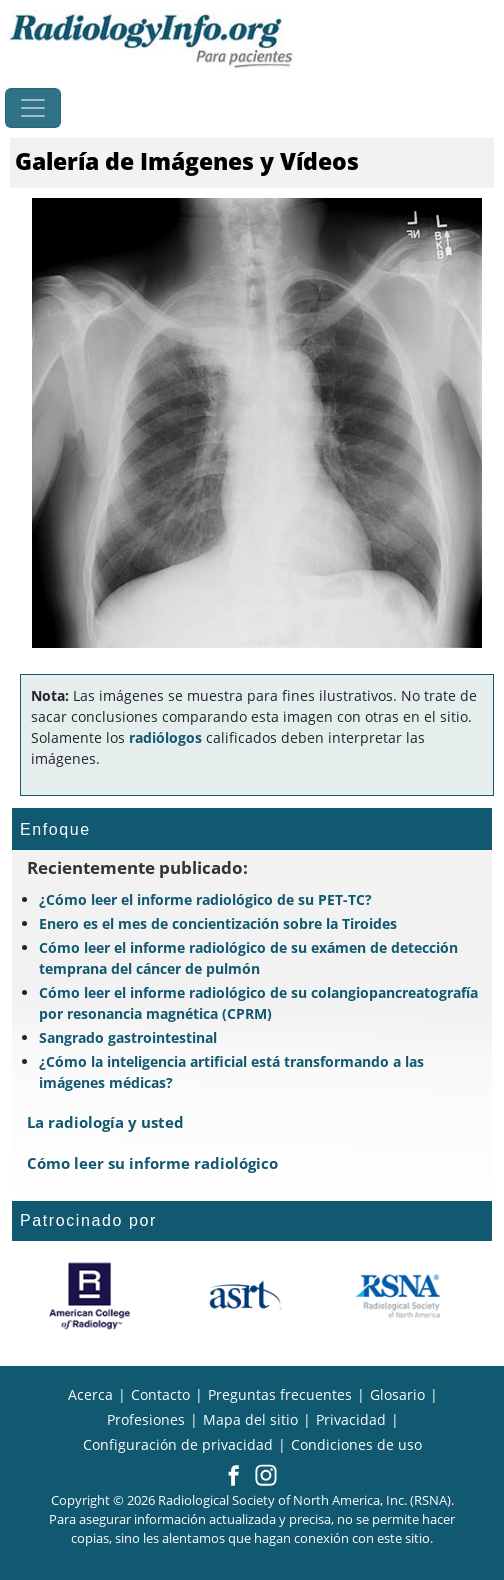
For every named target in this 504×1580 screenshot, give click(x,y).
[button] (233, 1477)
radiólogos (165, 737)
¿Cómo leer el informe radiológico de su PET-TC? (205, 899)
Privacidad (351, 1419)
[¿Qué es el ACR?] (89, 1296)
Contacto (160, 1394)
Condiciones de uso (356, 1444)
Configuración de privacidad (178, 1444)
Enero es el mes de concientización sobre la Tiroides (218, 923)
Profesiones (146, 1419)
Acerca (90, 1394)
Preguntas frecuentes (280, 1394)
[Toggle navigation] (33, 108)
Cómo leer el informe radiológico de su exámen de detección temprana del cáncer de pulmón (248, 958)
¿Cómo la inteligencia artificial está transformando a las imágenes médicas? (231, 1072)
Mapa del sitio (250, 1419)
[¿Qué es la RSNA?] (399, 1296)
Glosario (397, 1394)
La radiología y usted (105, 1122)
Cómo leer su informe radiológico (152, 1163)
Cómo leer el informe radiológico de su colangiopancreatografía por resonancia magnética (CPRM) (258, 1003)
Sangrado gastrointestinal (128, 1037)
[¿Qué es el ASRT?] (244, 1296)
